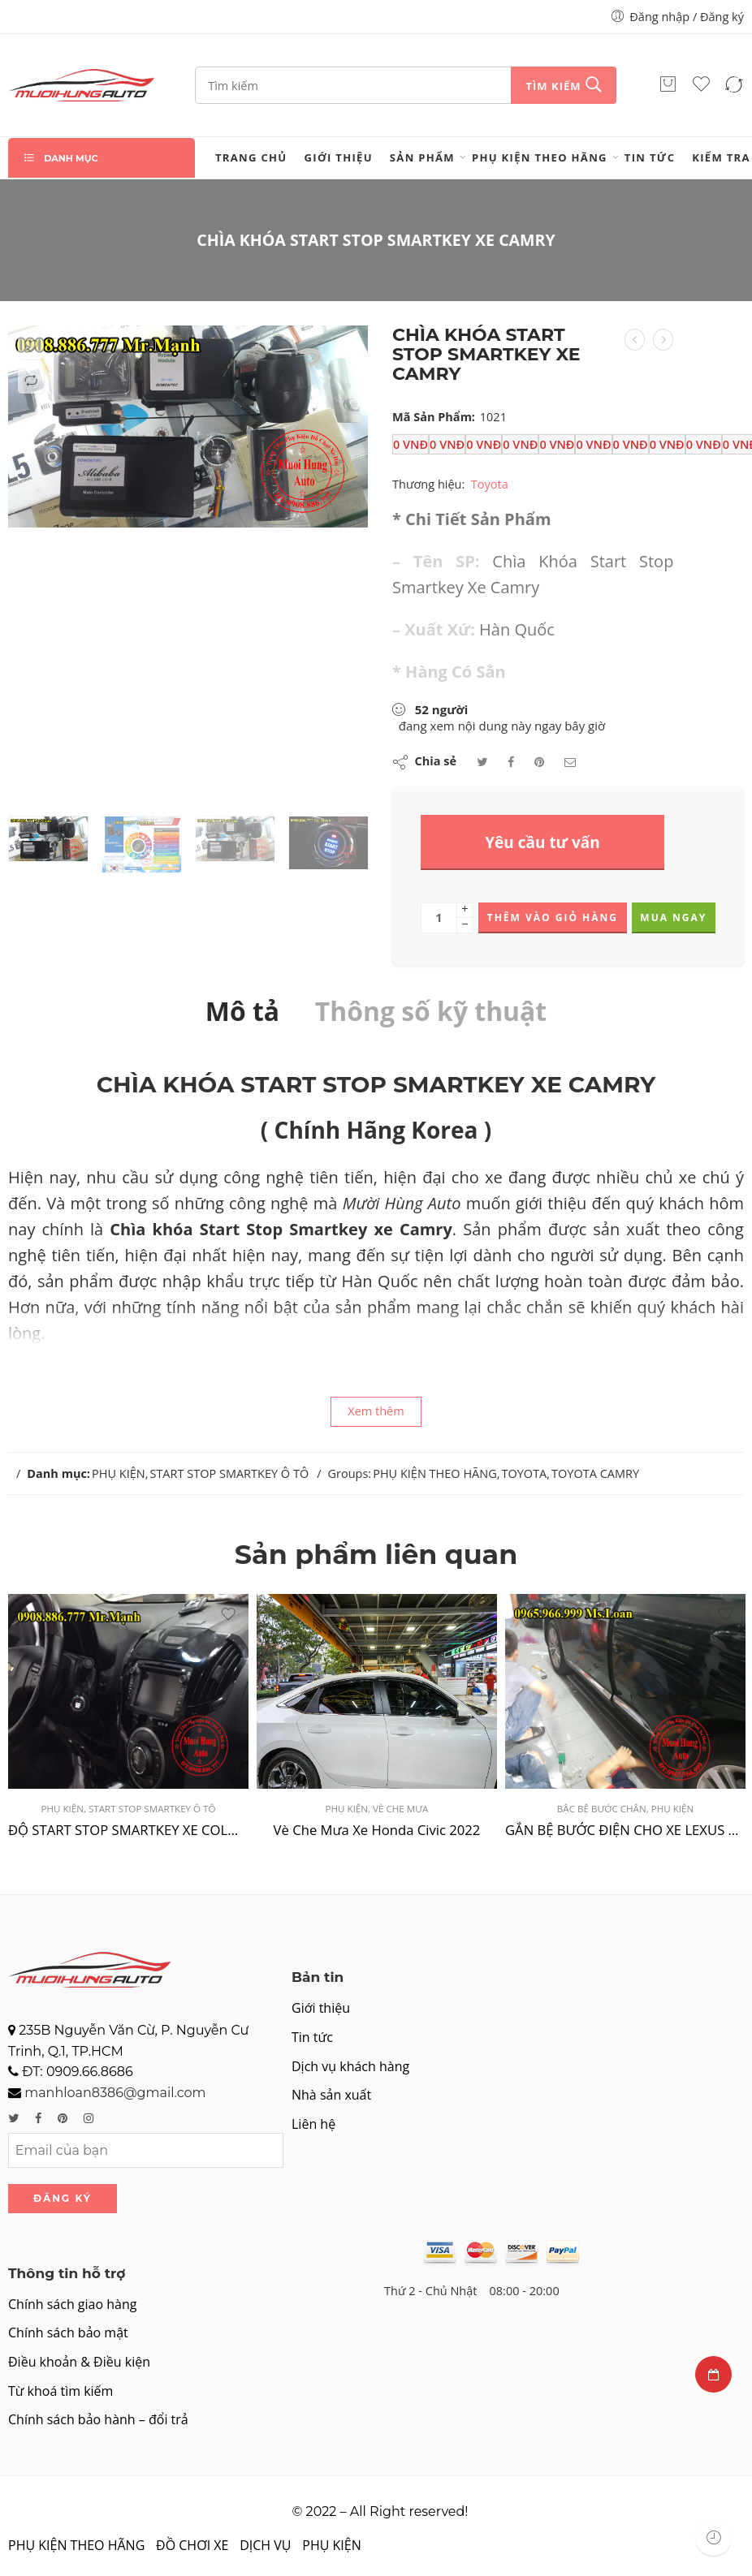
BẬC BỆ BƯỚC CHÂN (601, 1809)
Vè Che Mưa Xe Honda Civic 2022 (377, 1829)
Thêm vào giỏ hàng (552, 917)
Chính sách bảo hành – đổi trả (98, 2419)
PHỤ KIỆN (118, 1473)
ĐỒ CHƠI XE (192, 2545)
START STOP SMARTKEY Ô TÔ (229, 1473)
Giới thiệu (339, 157)
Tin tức (650, 157)
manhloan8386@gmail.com (114, 2092)
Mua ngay (673, 917)
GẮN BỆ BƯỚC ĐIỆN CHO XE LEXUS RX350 (625, 1829)
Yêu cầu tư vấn (542, 842)
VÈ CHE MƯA (400, 1809)
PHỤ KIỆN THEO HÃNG (539, 157)
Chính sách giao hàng (72, 2304)
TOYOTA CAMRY (595, 1473)
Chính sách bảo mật (68, 2332)
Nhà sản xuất (331, 2095)
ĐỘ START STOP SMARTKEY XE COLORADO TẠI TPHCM (128, 1829)
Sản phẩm (422, 157)
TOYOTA (524, 1473)
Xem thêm (376, 1411)
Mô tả (242, 1011)
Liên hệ (313, 2124)
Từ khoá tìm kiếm (60, 2391)
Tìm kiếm (553, 86)
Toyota (489, 483)
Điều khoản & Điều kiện (79, 2362)
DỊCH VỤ (265, 2545)
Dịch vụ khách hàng (350, 2066)
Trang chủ (251, 157)
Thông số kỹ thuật (431, 1011)
